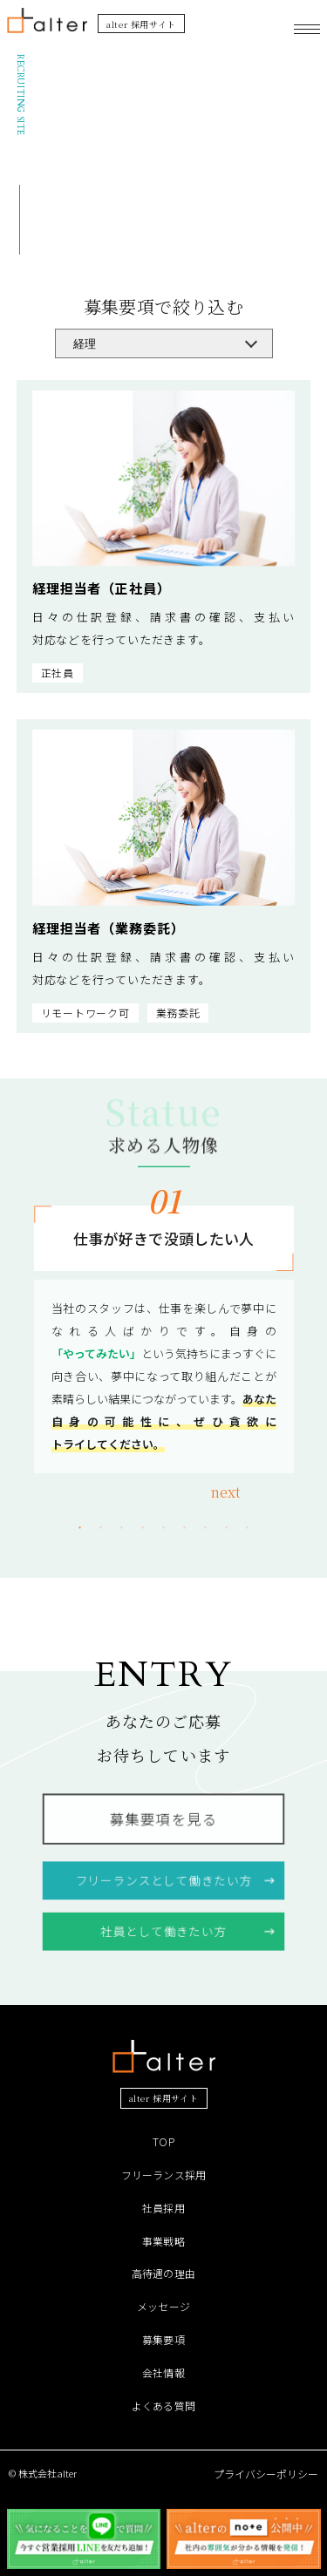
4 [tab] (143, 1528)
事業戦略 (163, 2240)
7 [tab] (206, 1528)
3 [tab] (122, 1528)
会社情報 (163, 2372)
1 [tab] (80, 1528)
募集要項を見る (163, 1821)
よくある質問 (163, 2405)
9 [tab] (247, 1528)
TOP (163, 2141)
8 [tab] (226, 1528)
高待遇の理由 (163, 2273)
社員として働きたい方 (163, 1928)
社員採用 (163, 2207)
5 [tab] (164, 1528)
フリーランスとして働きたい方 (163, 1879)
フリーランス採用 (164, 2174)
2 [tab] (101, 1528)
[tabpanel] (164, 1339)
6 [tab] (185, 1528)
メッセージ (163, 2306)
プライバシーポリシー (266, 2473)
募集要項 (163, 2339)
